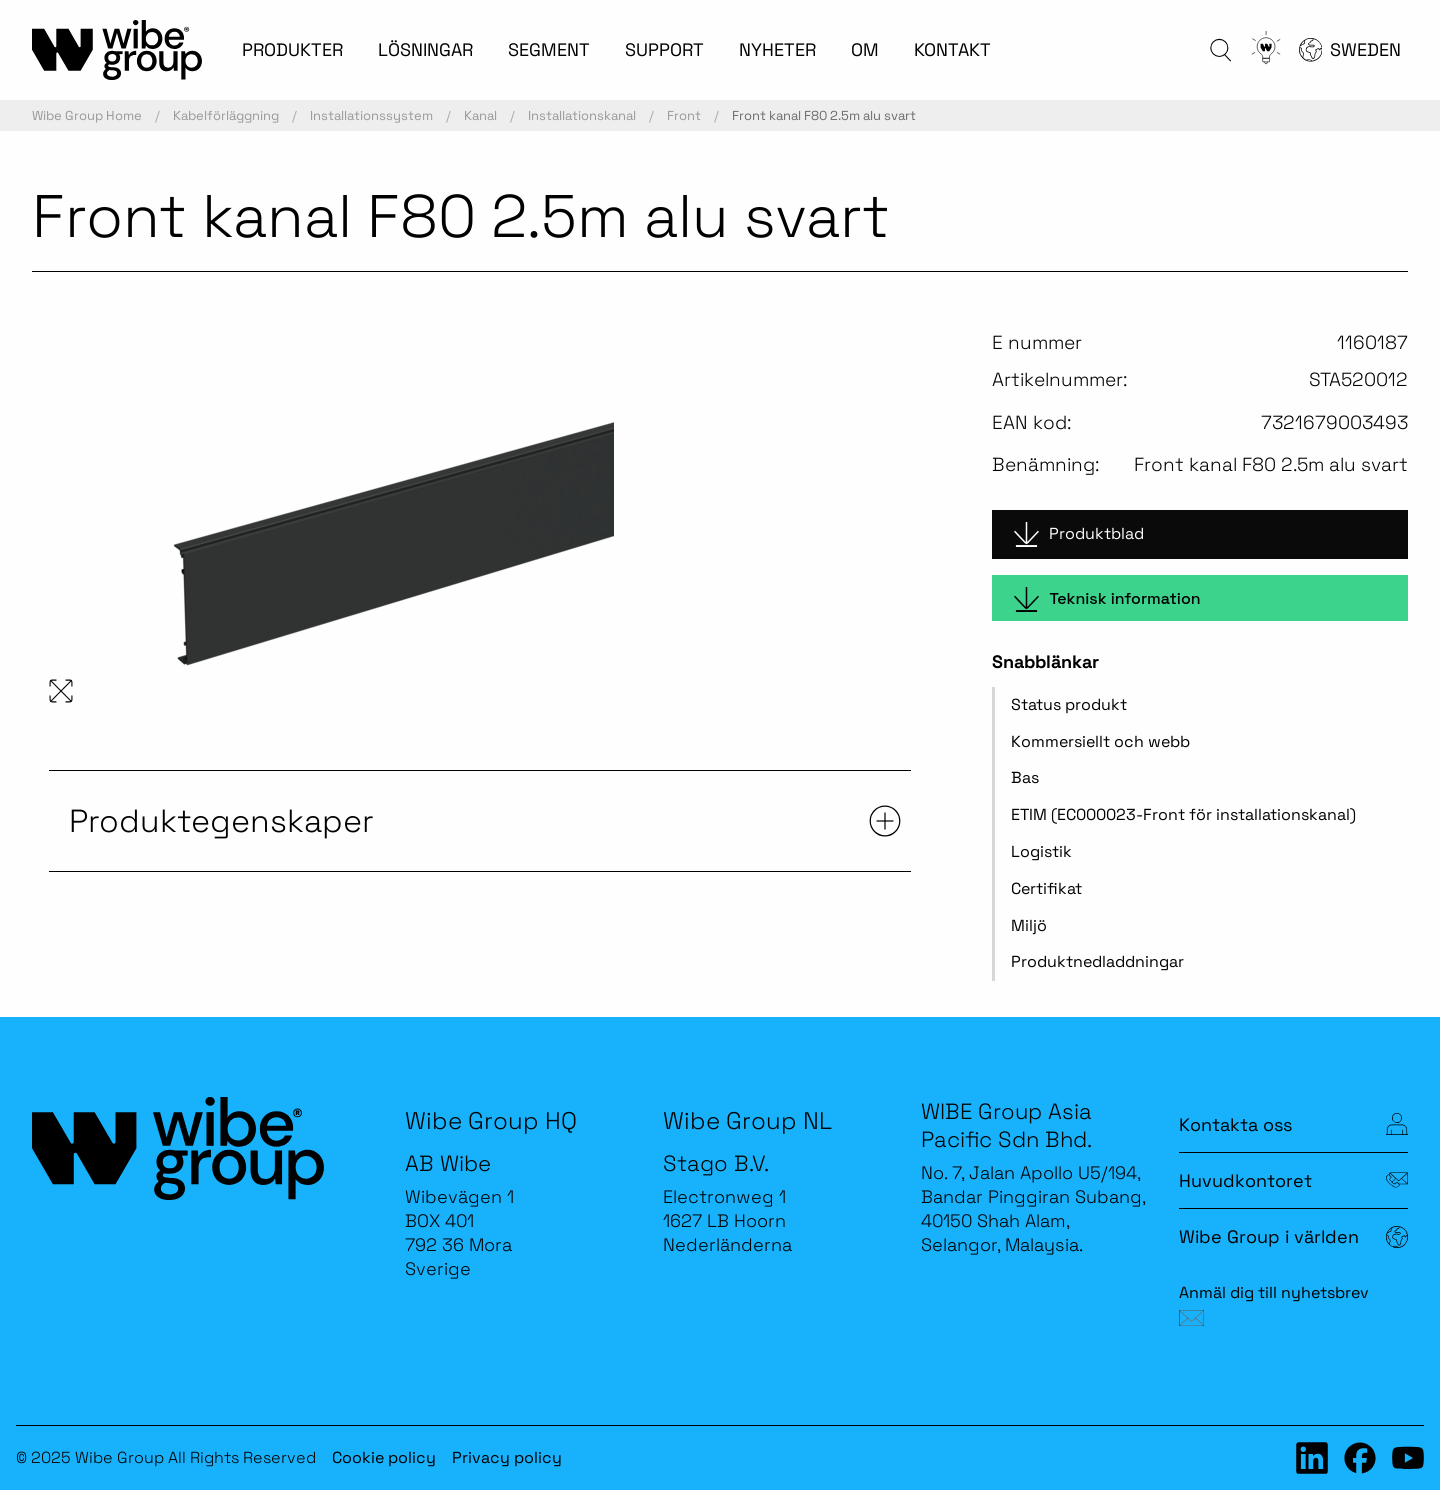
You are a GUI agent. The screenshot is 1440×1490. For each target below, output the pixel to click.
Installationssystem (371, 115)
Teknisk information (1107, 599)
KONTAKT (952, 49)
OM (865, 49)
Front (684, 115)
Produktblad (1079, 534)
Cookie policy (384, 1457)
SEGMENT (549, 49)
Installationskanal (582, 115)
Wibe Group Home (87, 115)
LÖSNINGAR (425, 49)
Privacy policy (507, 1457)
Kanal (480, 115)
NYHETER (777, 49)
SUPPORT (664, 49)
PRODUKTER (292, 49)
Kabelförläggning (226, 115)
